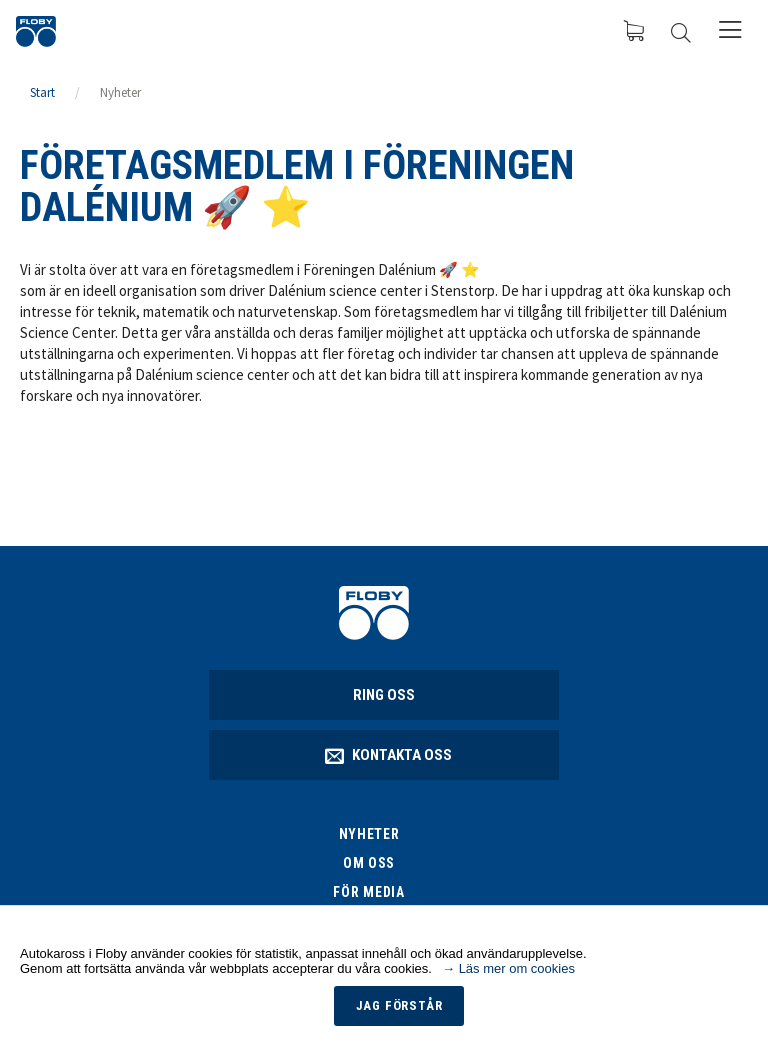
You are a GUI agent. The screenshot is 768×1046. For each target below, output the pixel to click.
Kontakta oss (389, 755)
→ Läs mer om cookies (508, 968)
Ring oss (384, 695)
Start (42, 92)
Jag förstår (399, 1005)
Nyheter (120, 92)
